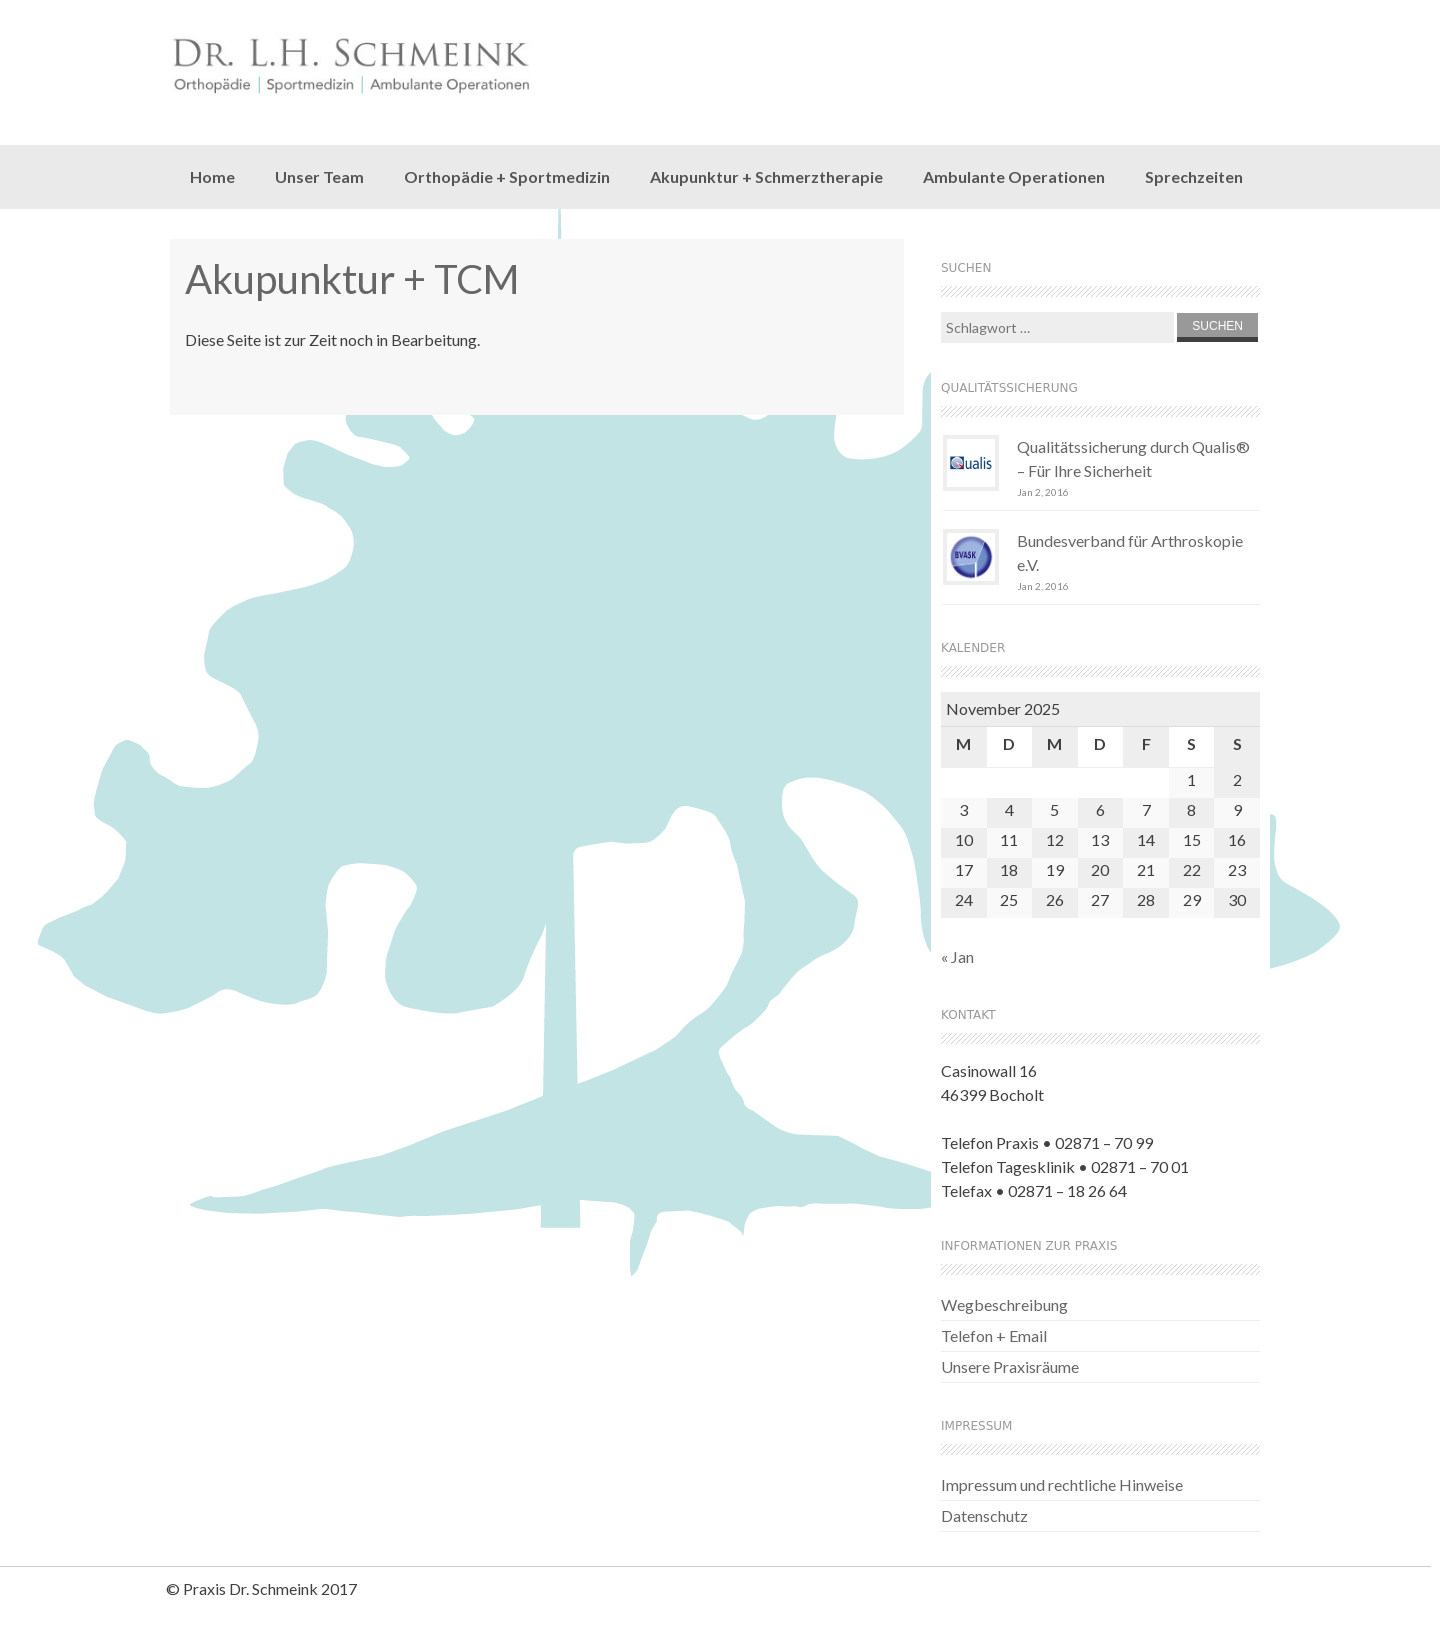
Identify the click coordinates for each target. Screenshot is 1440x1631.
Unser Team (319, 176)
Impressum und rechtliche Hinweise (1062, 1484)
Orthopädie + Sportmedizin (507, 176)
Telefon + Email (994, 1335)
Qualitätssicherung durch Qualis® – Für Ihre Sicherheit (1133, 458)
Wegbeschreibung (1004, 1304)
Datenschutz (984, 1515)
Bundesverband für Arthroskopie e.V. (1130, 552)
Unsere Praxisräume (1010, 1366)
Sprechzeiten (1194, 176)
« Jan (957, 956)
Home (212, 176)
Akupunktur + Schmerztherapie (766, 176)
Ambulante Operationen (1014, 176)
